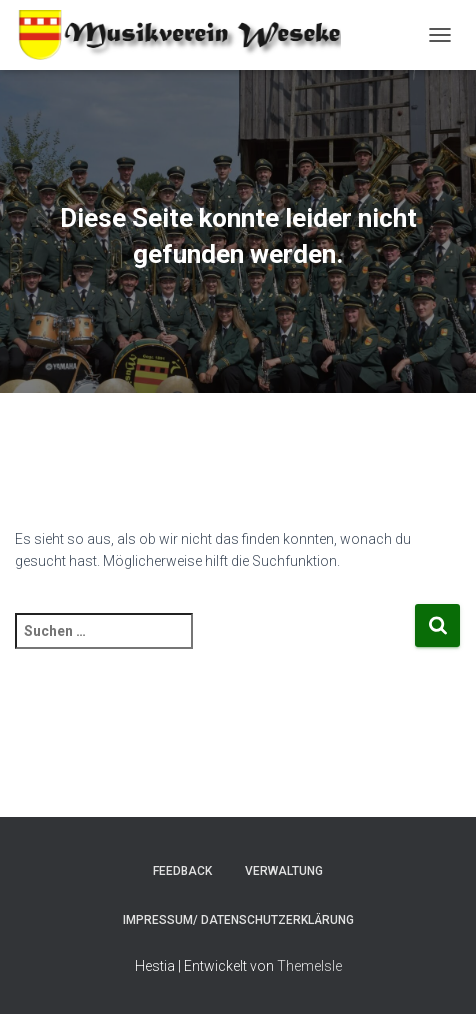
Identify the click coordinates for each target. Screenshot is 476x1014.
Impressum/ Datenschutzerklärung (238, 920)
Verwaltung (284, 871)
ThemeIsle (309, 966)
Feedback (182, 871)
